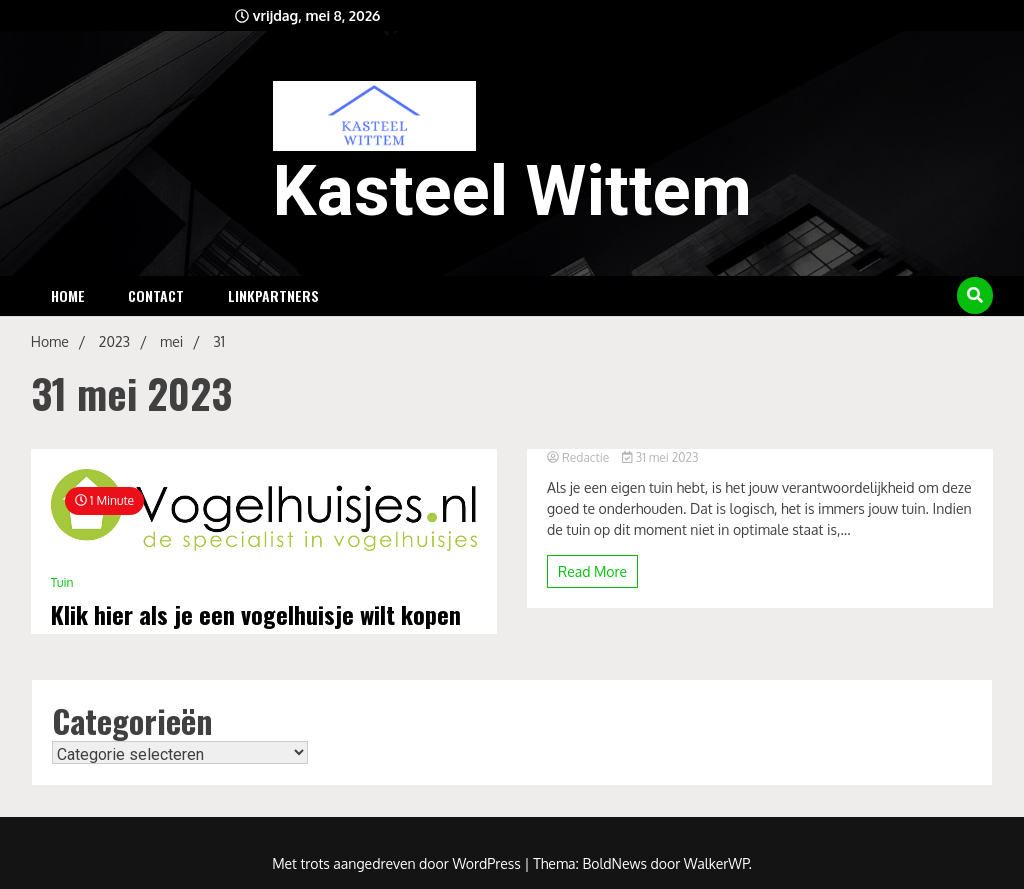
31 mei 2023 (660, 457)
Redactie (579, 457)
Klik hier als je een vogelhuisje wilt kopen (256, 614)
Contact (156, 295)
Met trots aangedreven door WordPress (398, 863)
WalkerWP (716, 863)
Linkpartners (273, 295)
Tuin (62, 582)
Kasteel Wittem (512, 191)
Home (68, 295)
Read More (592, 571)
